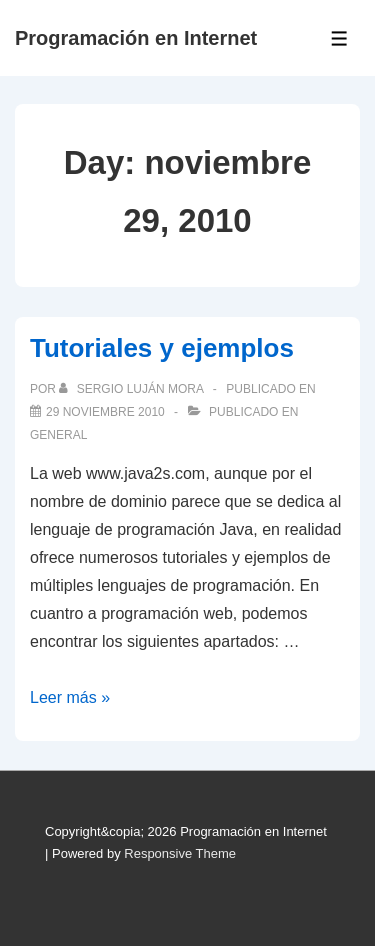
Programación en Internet (136, 38)
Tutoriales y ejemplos (162, 348)
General (58, 435)
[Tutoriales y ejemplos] (105, 412)
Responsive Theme (180, 853)
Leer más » (70, 697)
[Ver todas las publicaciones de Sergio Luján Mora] (132, 389)
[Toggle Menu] (339, 38)
